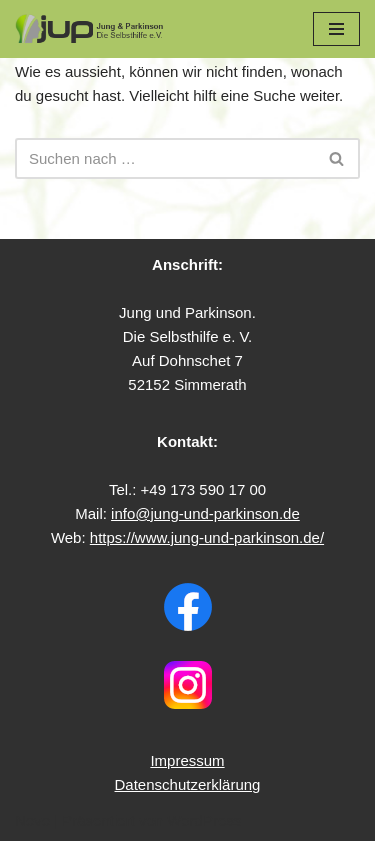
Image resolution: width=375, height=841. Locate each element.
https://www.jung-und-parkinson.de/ (207, 537)
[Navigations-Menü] (336, 29)
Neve (32, 820)
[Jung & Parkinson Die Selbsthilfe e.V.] (90, 29)
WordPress (204, 820)
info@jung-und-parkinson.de (205, 513)
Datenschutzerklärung (188, 784)
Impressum (187, 760)
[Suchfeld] (165, 158)
